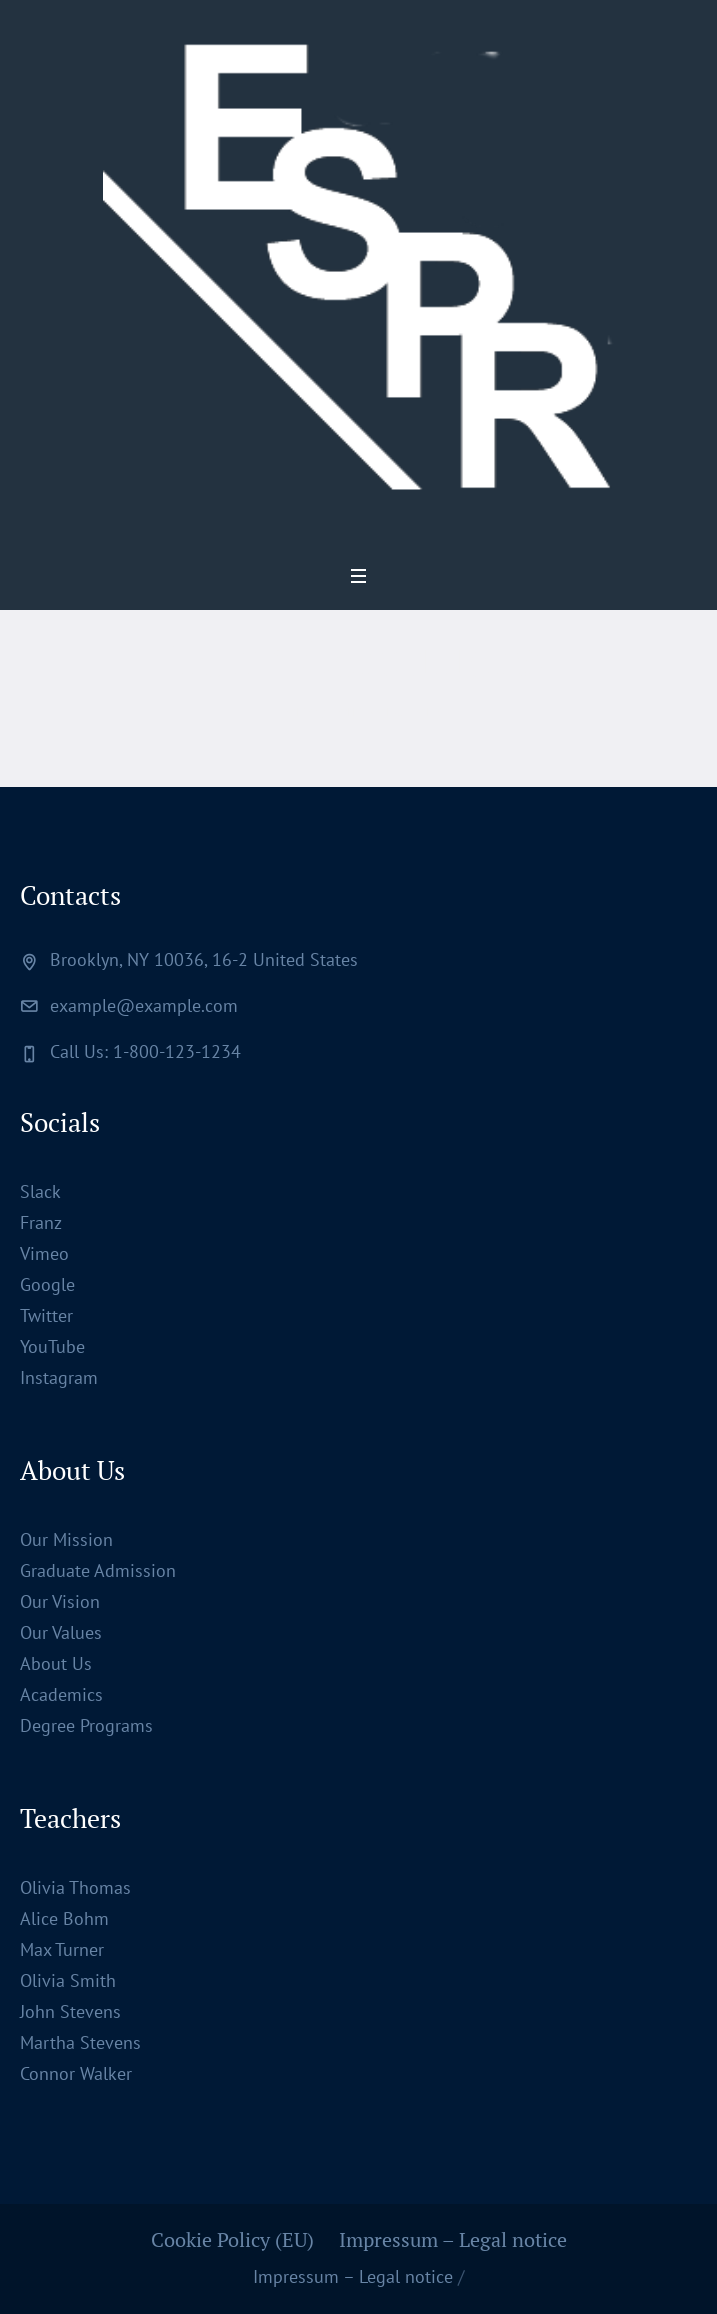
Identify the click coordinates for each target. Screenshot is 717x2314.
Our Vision (60, 1601)
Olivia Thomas (75, 1887)
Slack (40, 1191)
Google (47, 1284)
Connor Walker (76, 2073)
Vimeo (44, 1253)
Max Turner (62, 1949)
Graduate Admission (98, 1570)
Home (296, 710)
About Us (56, 1663)
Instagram (59, 1377)
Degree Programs (86, 1725)
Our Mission (66, 1539)
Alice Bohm (64, 1918)
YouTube (52, 1346)
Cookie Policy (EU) (232, 2240)
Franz (41, 1222)
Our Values (61, 1632)
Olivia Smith (68, 1980)
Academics (61, 1694)
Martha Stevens (80, 2042)
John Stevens (70, 2011)
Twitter (46, 1315)
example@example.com (144, 1005)
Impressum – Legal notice (453, 2240)
